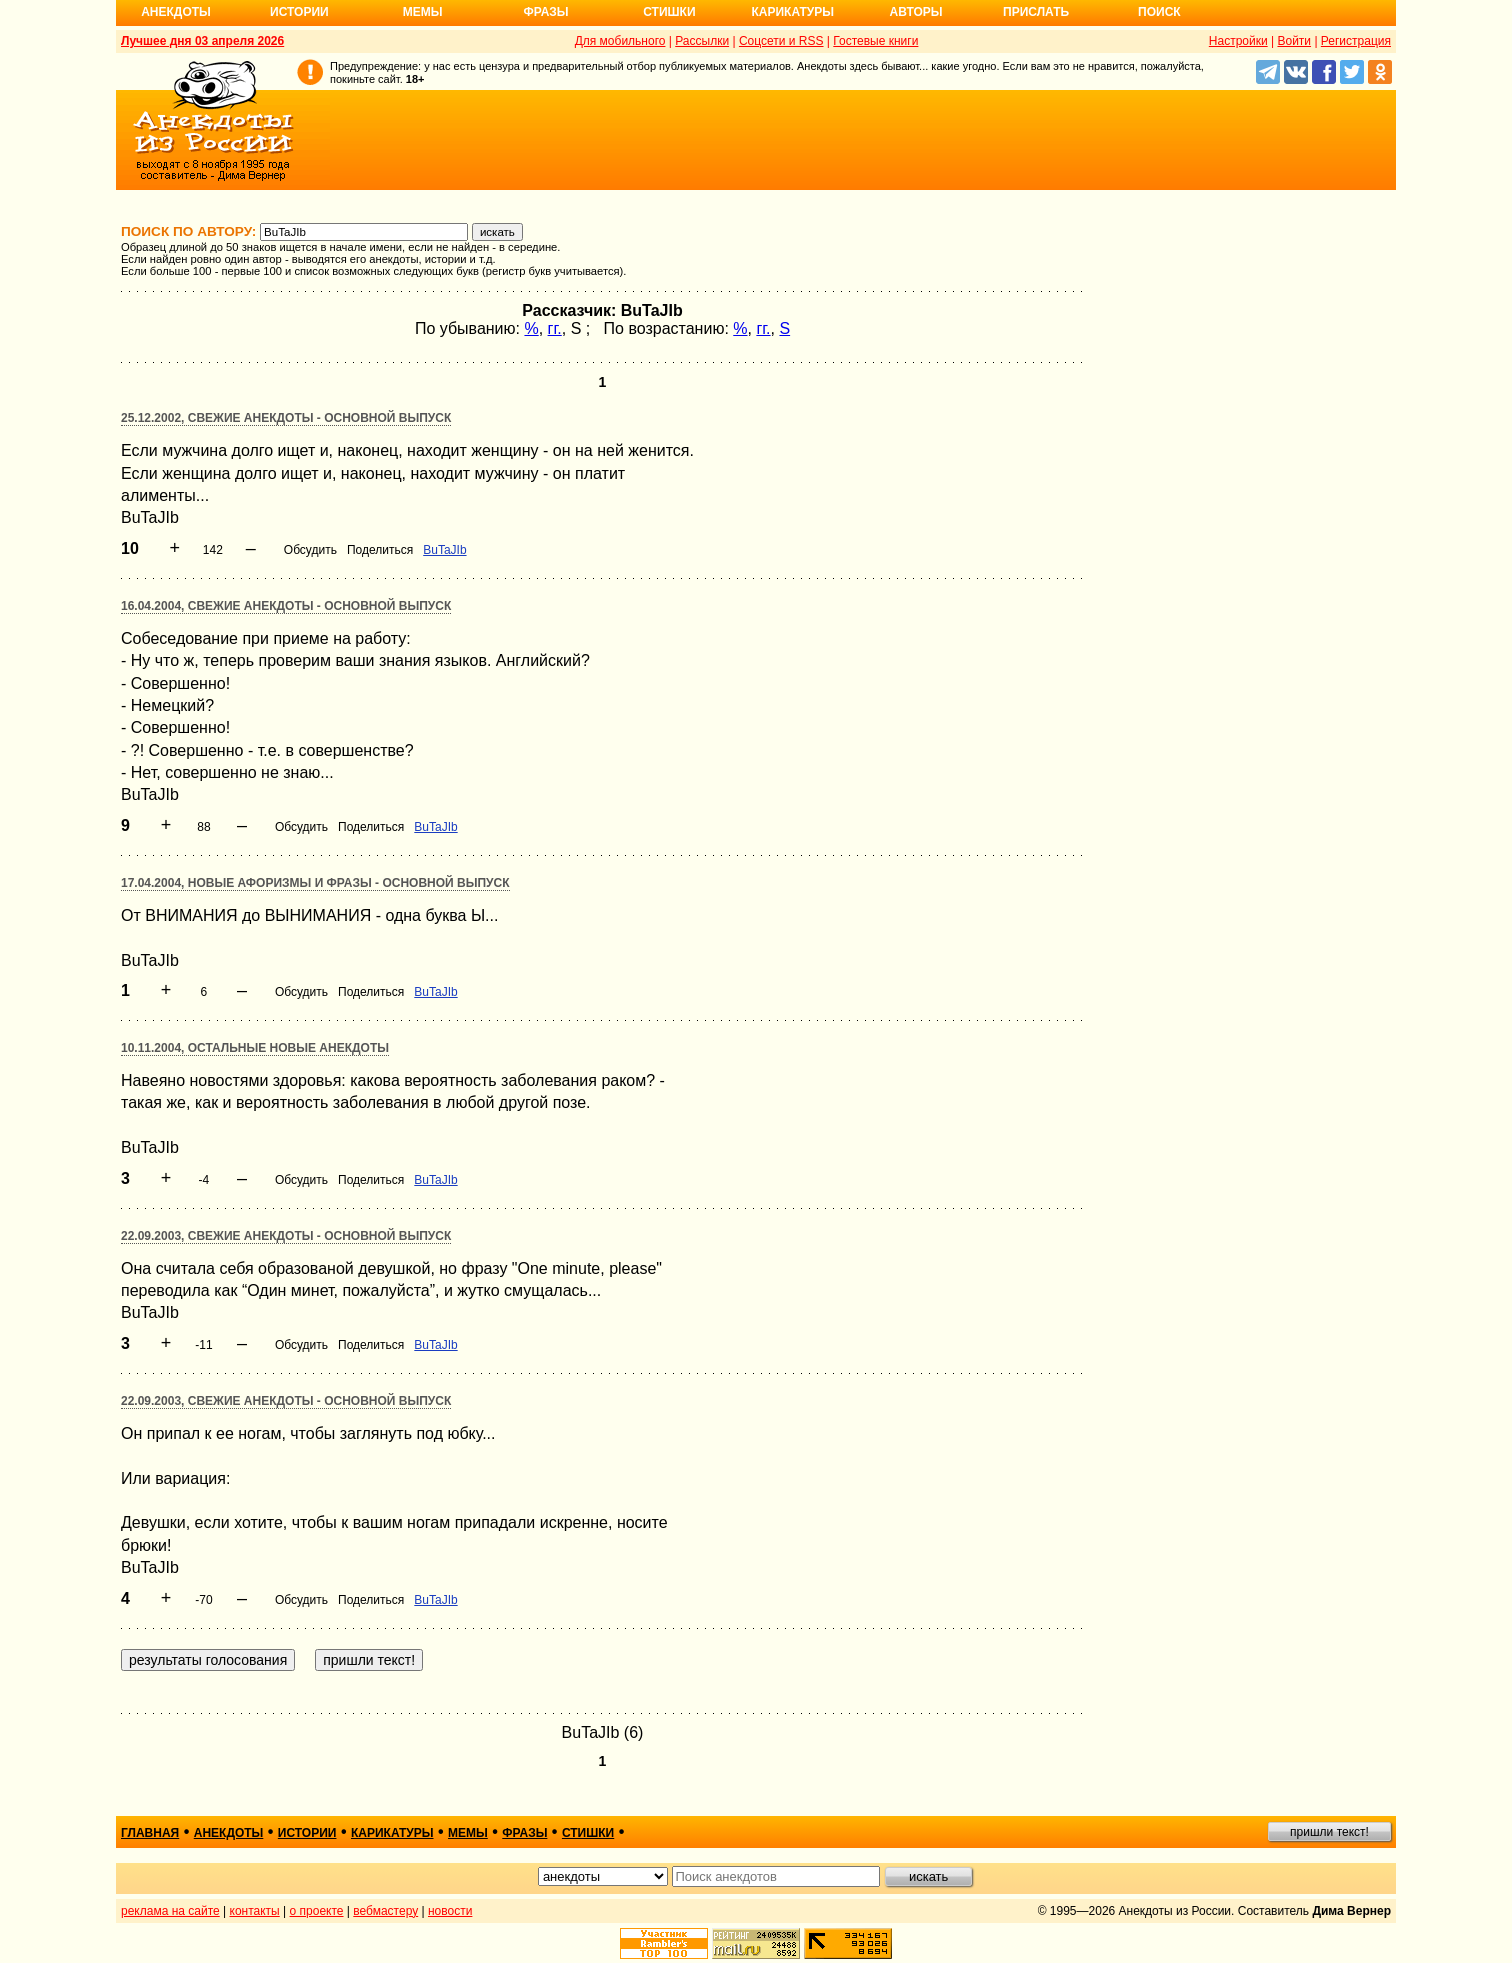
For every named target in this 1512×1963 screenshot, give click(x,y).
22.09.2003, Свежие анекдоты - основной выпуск (286, 1236)
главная (150, 1833)
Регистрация (1356, 41)
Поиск (1159, 12)
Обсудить (310, 550)
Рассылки (702, 41)
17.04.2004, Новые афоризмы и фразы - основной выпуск (315, 883)
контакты (255, 1911)
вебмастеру (385, 1911)
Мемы (423, 12)
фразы (524, 1833)
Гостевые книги (875, 41)
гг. (555, 328)
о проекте (317, 1911)
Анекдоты (176, 12)
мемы (468, 1833)
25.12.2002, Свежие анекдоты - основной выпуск (286, 418)
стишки (588, 1833)
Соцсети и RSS (781, 41)
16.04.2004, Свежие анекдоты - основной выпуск (286, 606)
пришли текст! (1329, 1832)
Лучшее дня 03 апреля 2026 (202, 41)
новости (450, 1911)
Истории (299, 12)
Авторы (916, 12)
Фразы (545, 12)
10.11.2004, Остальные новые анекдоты (255, 1048)
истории (307, 1833)
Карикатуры (792, 12)
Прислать (1036, 12)
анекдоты (229, 1833)
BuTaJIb (444, 550)
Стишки (669, 12)
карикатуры (392, 1833)
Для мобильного (620, 41)
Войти (1294, 41)
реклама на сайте (170, 1911)
